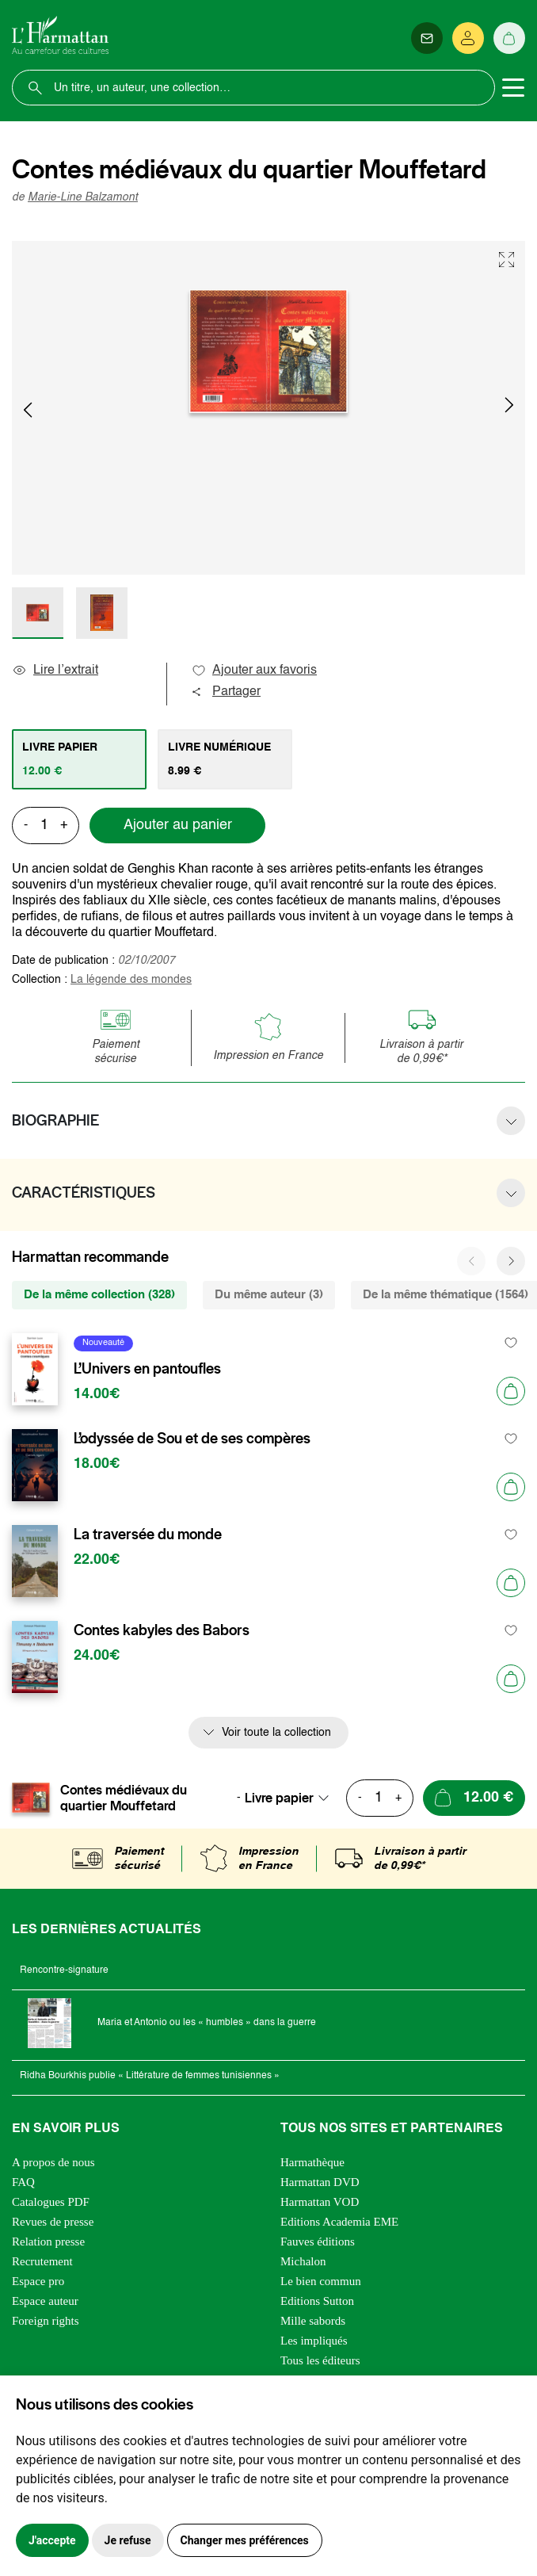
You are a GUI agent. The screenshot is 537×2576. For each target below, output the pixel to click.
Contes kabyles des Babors (161, 1630)
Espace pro (38, 2281)
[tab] (79, 759)
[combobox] (291, 1797)
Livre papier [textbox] (279, 1797)
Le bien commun (320, 2281)
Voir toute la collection (276, 1732)
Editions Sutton (317, 2301)
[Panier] (509, 38)
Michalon (303, 2261)
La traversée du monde (148, 1534)
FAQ (23, 2182)
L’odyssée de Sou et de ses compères (192, 1438)
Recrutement (42, 2261)
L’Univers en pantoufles (147, 1368)
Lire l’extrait (55, 670)
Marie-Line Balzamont (83, 197)
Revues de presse (52, 2221)
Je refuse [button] (128, 2540)
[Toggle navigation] (513, 88)
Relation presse (48, 2241)
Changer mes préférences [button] (245, 2540)
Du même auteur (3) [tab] (269, 1295)
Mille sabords (312, 2320)
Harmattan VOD (319, 2202)
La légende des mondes (131, 979)
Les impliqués (314, 2340)
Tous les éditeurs (320, 2360)
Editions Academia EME (339, 2221)
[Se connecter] (468, 38)
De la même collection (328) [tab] (99, 1295)
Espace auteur (45, 2301)
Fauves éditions (317, 2241)
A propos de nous (53, 2162)
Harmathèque (312, 2162)
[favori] (511, 1343)
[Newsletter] (427, 38)
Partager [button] (226, 692)
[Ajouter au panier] (511, 1391)
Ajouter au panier (178, 825)
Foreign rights (45, 2320)
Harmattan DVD (320, 2182)
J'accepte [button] (52, 2540)
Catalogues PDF (51, 2202)
